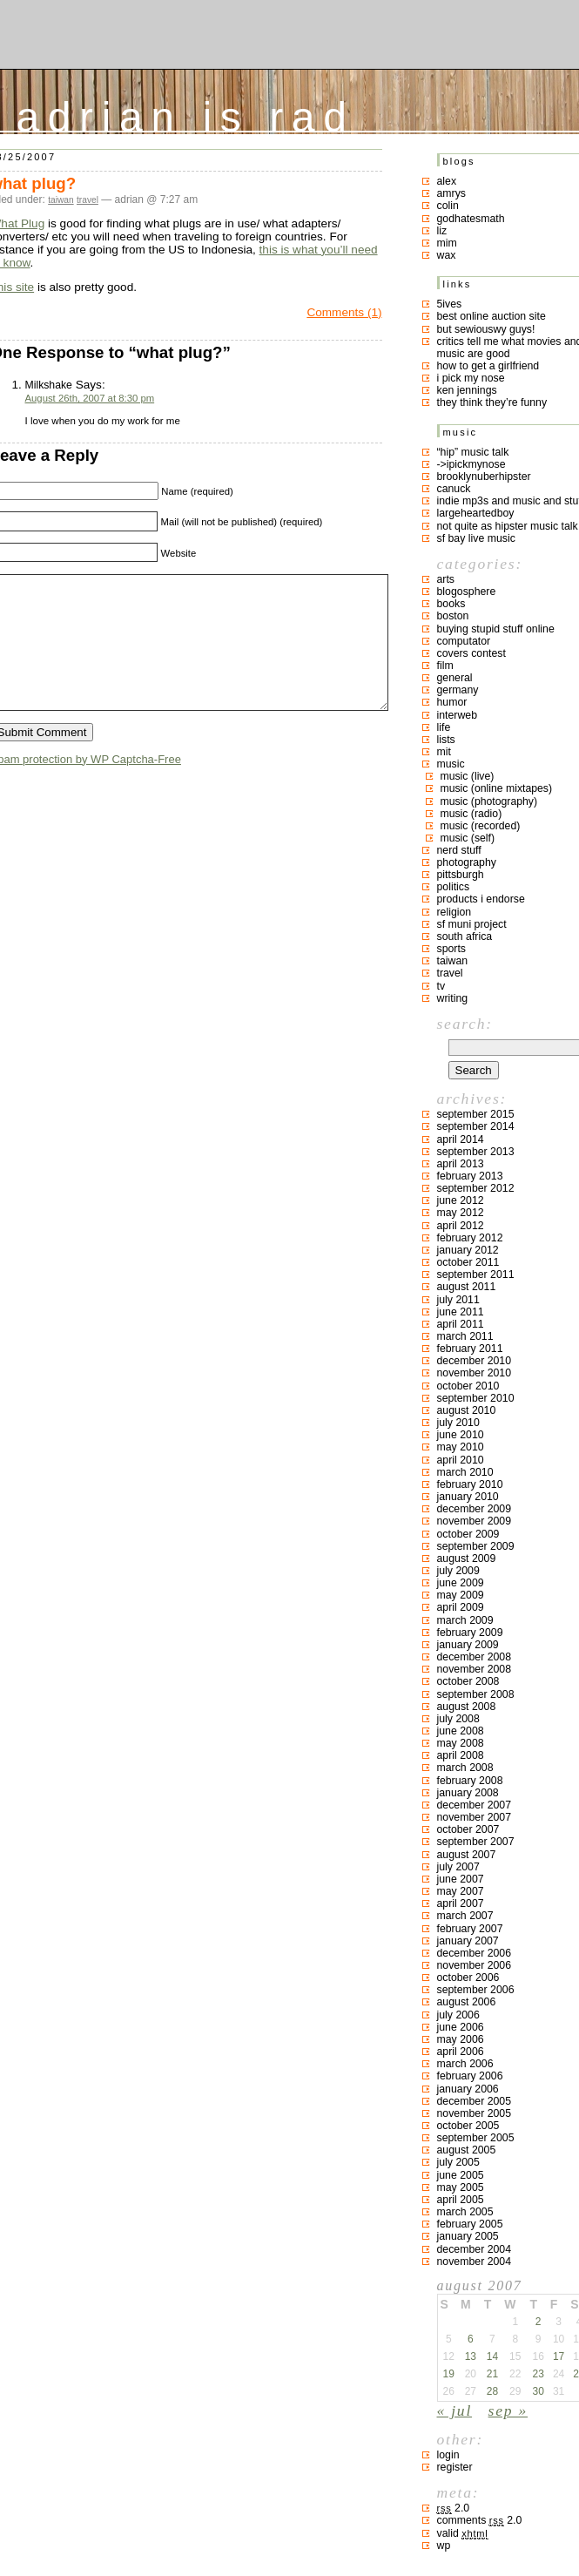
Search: (465, 1023)
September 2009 (476, 1546)
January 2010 (468, 1497)
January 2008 (468, 1793)
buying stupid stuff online (496, 629)
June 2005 (460, 2175)
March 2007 (465, 1916)
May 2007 (460, 1891)
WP (444, 2545)
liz (442, 231)
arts (446, 579)
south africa (465, 936)
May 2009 (460, 1595)
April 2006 (460, 2051)
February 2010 (470, 1484)
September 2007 (476, 1842)
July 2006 (458, 2015)
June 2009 (460, 1583)
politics (453, 887)
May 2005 (460, 2187)
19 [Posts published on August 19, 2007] (448, 2374)
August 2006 (466, 2002)
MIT (444, 752)
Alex (447, 181)
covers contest (471, 653)
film (445, 665)
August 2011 (466, 1287)
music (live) (468, 776)
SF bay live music (476, 538)
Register (455, 2467)
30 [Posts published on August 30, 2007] (537, 2391)
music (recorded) (481, 826)
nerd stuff (459, 850)
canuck (454, 489)
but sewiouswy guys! (486, 329)
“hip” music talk (473, 452)
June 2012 (460, 1200)
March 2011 (465, 1336)
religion (454, 912)
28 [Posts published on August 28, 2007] (492, 2391)
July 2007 (458, 1867)
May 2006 (460, 2039)
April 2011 (460, 1324)
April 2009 (460, 1607)
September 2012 (476, 1188)
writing (452, 998)
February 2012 (470, 1238)
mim (447, 243)
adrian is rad (186, 113)
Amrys (452, 193)
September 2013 (476, 1152)
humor (452, 702)
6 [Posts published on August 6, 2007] (471, 2339)
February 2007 (470, 1929)
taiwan (60, 200)
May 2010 (460, 1447)
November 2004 (474, 2261)
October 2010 (468, 1386)
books (451, 604)
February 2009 (470, 1632)
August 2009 (466, 1558)
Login (448, 2455)
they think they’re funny (492, 402)
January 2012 (468, 1250)
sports (452, 949)
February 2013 (470, 1176)
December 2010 (474, 1361)
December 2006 (474, 1953)
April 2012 (460, 1226)
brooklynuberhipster (484, 476)
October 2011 (468, 1262)
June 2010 (460, 1435)
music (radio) (471, 814)
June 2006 (460, 2027)
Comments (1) (343, 312)
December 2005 (474, 2101)
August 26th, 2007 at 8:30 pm (90, 398)
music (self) (468, 838)
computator (464, 641)
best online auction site (491, 316)
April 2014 (460, 1139)
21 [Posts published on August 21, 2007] (492, 2374)
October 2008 (468, 1681)
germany (458, 690)
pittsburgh (460, 875)
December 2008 (474, 1657)
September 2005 (476, 2138)
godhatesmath (471, 219)
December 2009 (474, 1509)
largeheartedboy (476, 513)
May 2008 (460, 1743)
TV (441, 986)
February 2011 (470, 1348)
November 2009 (474, 1521)
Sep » (508, 2410)
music (451, 764)
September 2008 (476, 1694)
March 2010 (465, 1472)
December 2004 (474, 2249)
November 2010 (474, 1373)
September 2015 (476, 1114)
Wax (446, 255)
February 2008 (470, 1781)
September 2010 (476, 1398)
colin (448, 205)
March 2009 (465, 1620)
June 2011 (460, 1312)
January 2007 (468, 1941)
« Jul (455, 2410)
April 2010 (460, 1460)
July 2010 (458, 1422)
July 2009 (458, 1571)
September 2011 (476, 1274)
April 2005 (460, 2200)
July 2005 (458, 2162)
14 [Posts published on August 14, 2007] (492, 2356)
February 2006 (470, 2076)
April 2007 (460, 1903)
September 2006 (476, 1990)
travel (87, 200)
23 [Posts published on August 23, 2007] (537, 2374)
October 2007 (468, 1829)
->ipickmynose (471, 464)
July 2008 (458, 1719)
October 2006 (468, 1977)
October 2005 (468, 2126)
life (444, 727)
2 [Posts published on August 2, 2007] (538, 2322)
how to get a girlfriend (488, 366)
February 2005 (470, 2224)
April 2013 (460, 1164)
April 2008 (460, 1755)
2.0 (453, 2508)
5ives (449, 304)
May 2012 (460, 1213)
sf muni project (472, 924)
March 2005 (465, 2212)
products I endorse (481, 899)
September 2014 (476, 1126)
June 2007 (460, 1879)
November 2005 (474, 2113)
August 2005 (466, 2150)
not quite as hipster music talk (507, 526)
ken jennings (467, 390)
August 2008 (466, 1706)
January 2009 (468, 1645)
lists (446, 740)
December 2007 (474, 1805)
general (455, 678)
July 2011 (458, 1300)
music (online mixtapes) (497, 788)
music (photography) (489, 801)
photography (466, 862)
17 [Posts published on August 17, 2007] (558, 2356)
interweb (457, 715)
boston (453, 616)
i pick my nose (471, 378)
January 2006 (468, 2089)
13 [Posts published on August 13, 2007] (470, 2356)
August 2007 (466, 1855)
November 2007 (474, 1817)
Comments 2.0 (479, 2520)
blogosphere (466, 591)
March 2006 (465, 2064)
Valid (462, 2533)
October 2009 (468, 1534)
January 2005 (468, 2236)
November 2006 (474, 1965)
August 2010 (466, 1410)
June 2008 (460, 1731)
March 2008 (465, 1767)
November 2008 (474, 1669)
